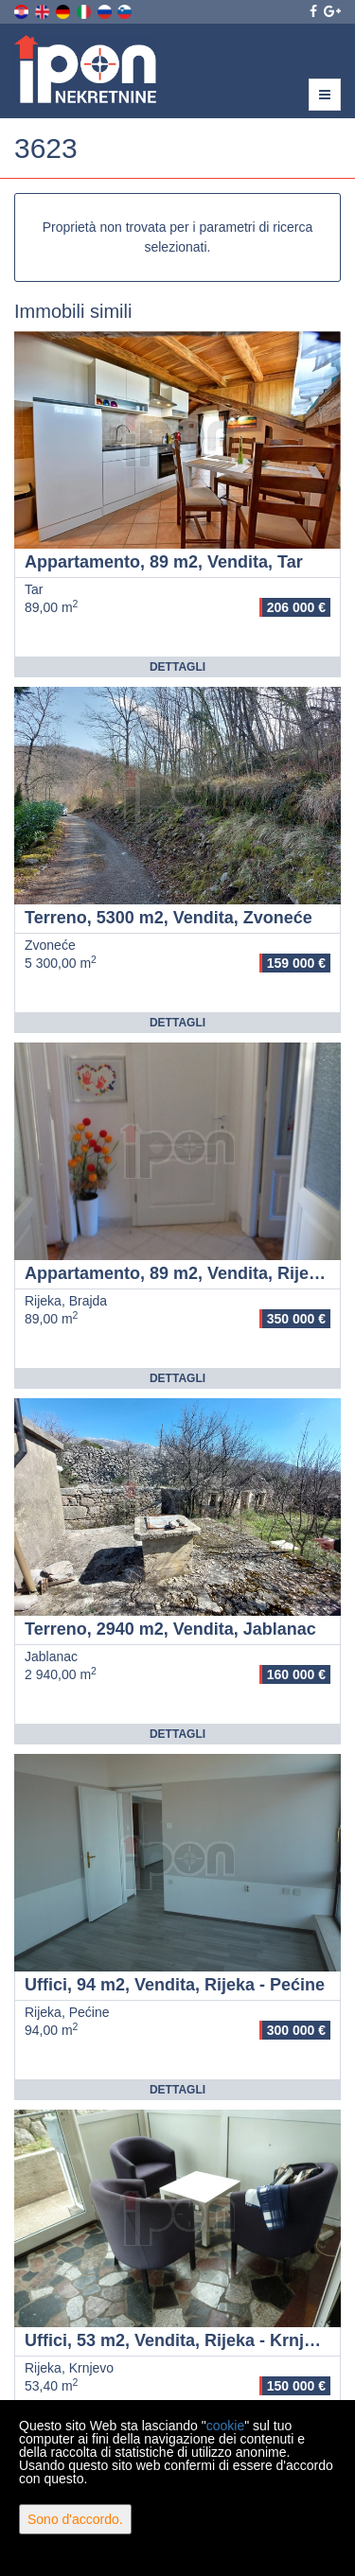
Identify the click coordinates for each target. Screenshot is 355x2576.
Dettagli (177, 667)
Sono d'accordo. (75, 2519)
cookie (225, 2425)
